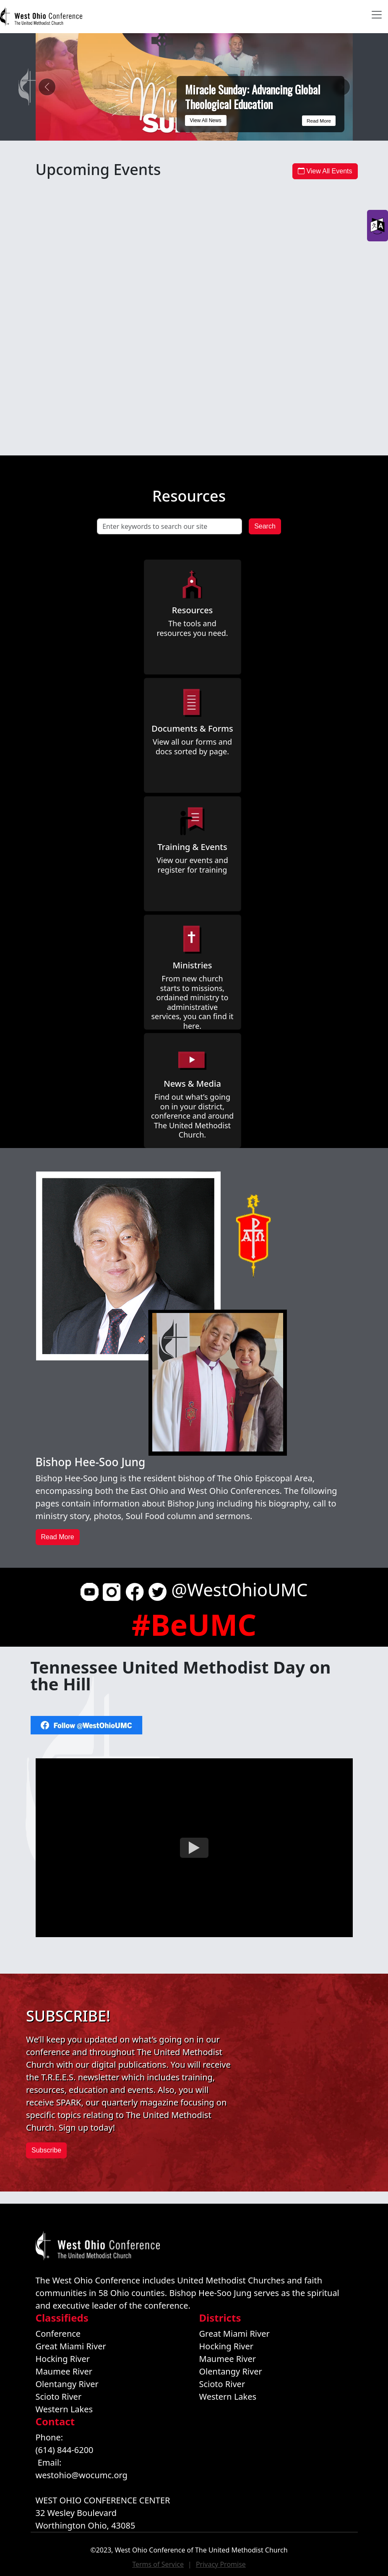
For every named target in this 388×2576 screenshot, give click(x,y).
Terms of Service (158, 2564)
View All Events (325, 171)
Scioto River (59, 2396)
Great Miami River (71, 2346)
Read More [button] (57, 1536)
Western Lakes (64, 2409)
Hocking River (63, 2358)
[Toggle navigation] (376, 15)
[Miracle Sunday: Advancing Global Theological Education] (164, 129)
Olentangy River (67, 2384)
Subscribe (46, 2150)
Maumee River (64, 2371)
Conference (58, 2333)
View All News (205, 120)
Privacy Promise (221, 2564)
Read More (318, 120)
